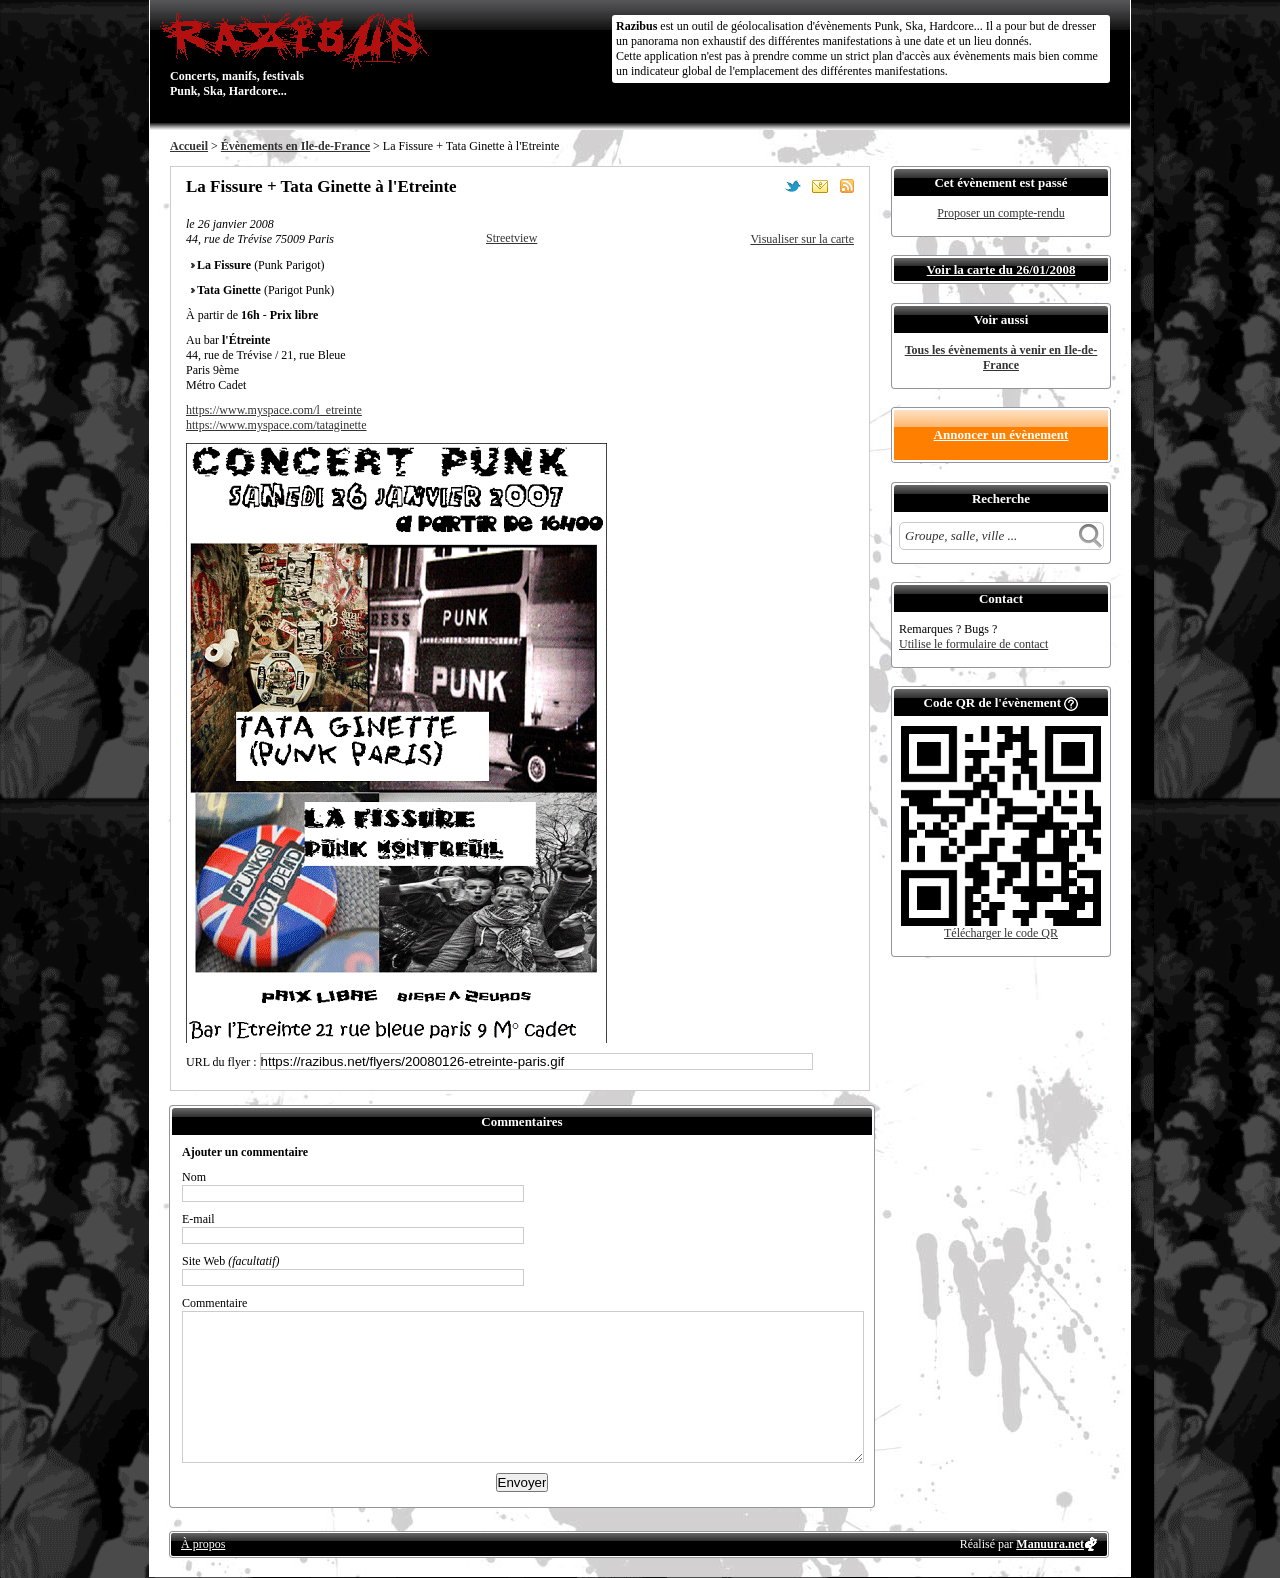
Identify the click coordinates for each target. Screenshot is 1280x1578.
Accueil (189, 146)
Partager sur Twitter (793, 186)
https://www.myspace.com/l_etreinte (274, 410)
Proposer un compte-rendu (1000, 213)
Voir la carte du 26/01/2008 (1001, 269)
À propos (203, 1544)
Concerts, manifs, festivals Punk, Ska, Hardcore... (299, 54)
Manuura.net (1050, 1544)
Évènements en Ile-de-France (295, 146)
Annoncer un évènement (1001, 434)
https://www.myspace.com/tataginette (276, 425)
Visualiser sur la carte (802, 239)
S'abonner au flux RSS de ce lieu (847, 186)
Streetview (511, 238)
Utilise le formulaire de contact (973, 644)
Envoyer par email (820, 186)
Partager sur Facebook (766, 186)
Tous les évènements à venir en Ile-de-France (1001, 357)
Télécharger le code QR (1001, 933)
